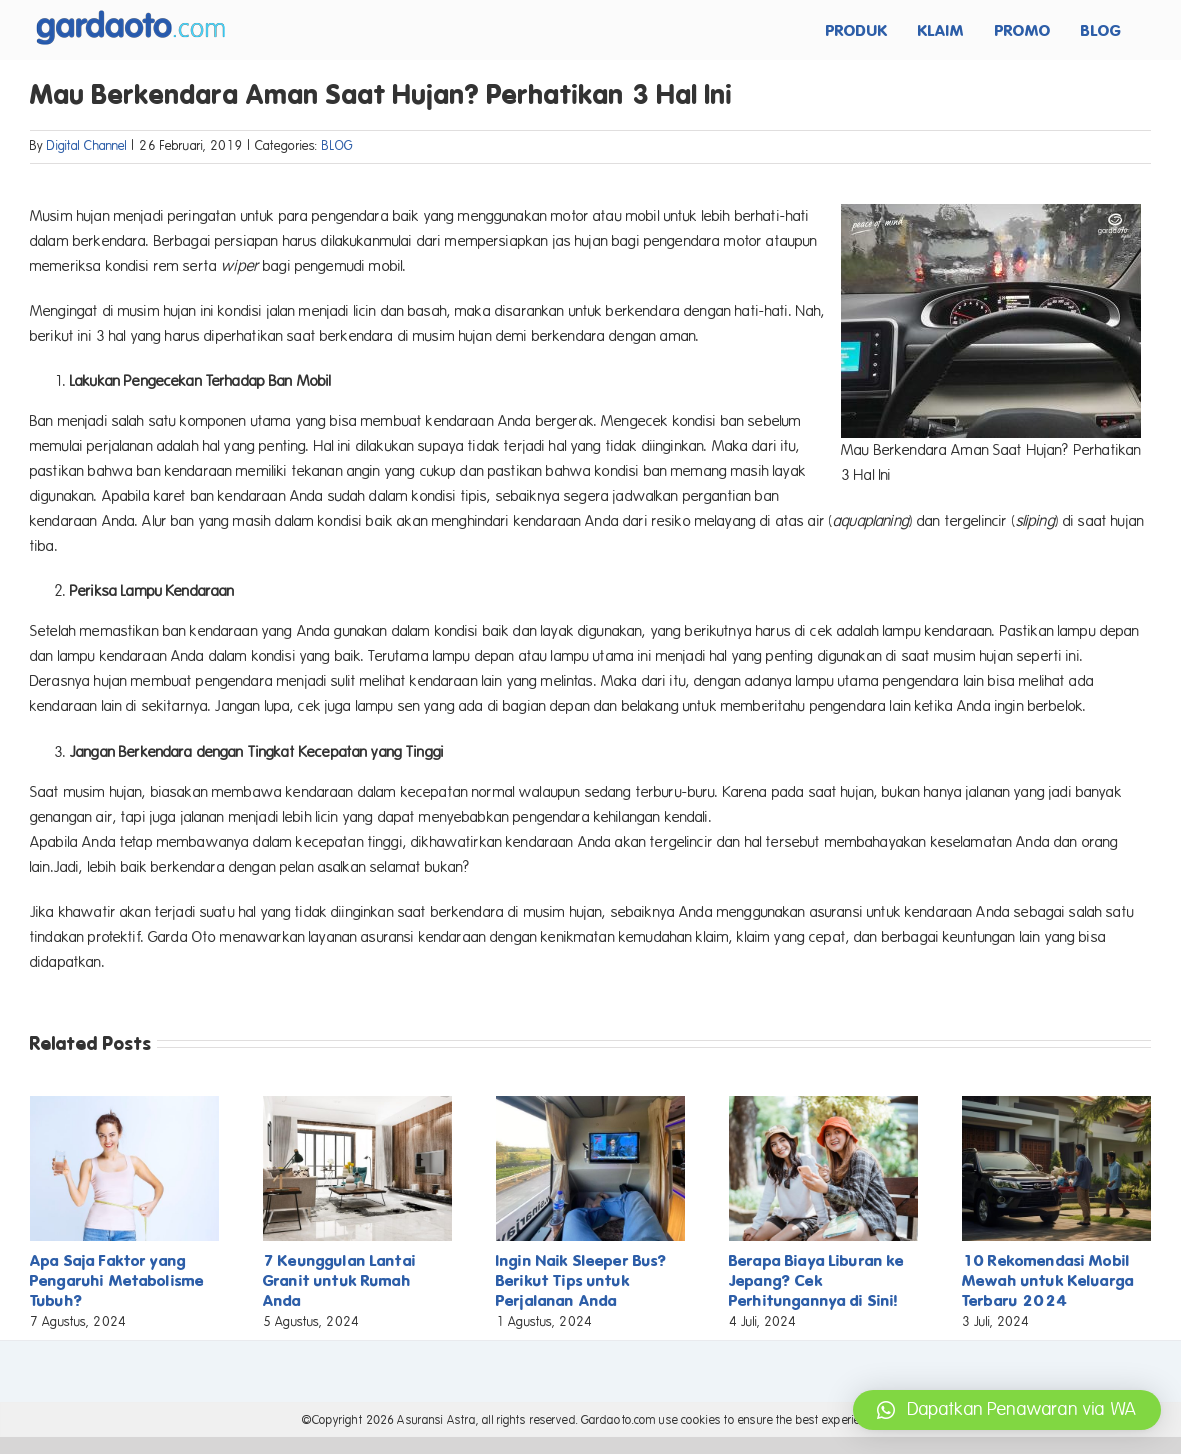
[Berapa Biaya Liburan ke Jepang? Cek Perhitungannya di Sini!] (823, 1105)
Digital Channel (87, 146)
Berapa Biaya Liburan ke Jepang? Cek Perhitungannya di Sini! (816, 1280)
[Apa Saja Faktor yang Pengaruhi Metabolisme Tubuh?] (124, 1105)
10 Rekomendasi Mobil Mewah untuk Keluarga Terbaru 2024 (1048, 1280)
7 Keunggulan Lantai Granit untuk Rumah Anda (339, 1280)
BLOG (337, 146)
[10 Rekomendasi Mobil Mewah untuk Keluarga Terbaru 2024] (1056, 1105)
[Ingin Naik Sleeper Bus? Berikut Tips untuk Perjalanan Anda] (590, 1105)
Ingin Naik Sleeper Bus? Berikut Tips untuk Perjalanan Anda (581, 1280)
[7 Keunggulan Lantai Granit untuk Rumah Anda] (357, 1105)
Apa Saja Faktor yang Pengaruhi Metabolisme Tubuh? (117, 1280)
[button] (1007, 1410)
